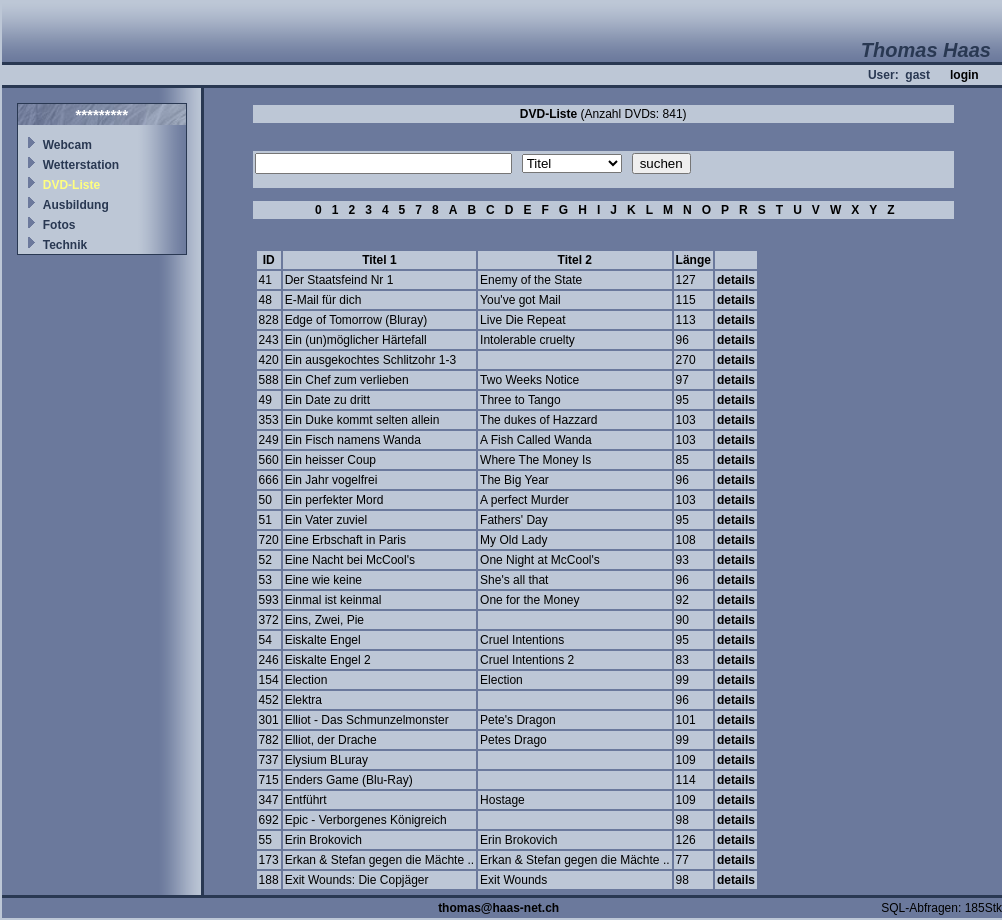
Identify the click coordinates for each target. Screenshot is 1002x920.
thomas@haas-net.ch (498, 908)
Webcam (67, 145)
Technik (65, 245)
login (964, 75)
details (736, 280)
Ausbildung (76, 205)
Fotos (59, 225)
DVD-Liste (71, 185)
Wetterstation (81, 165)
